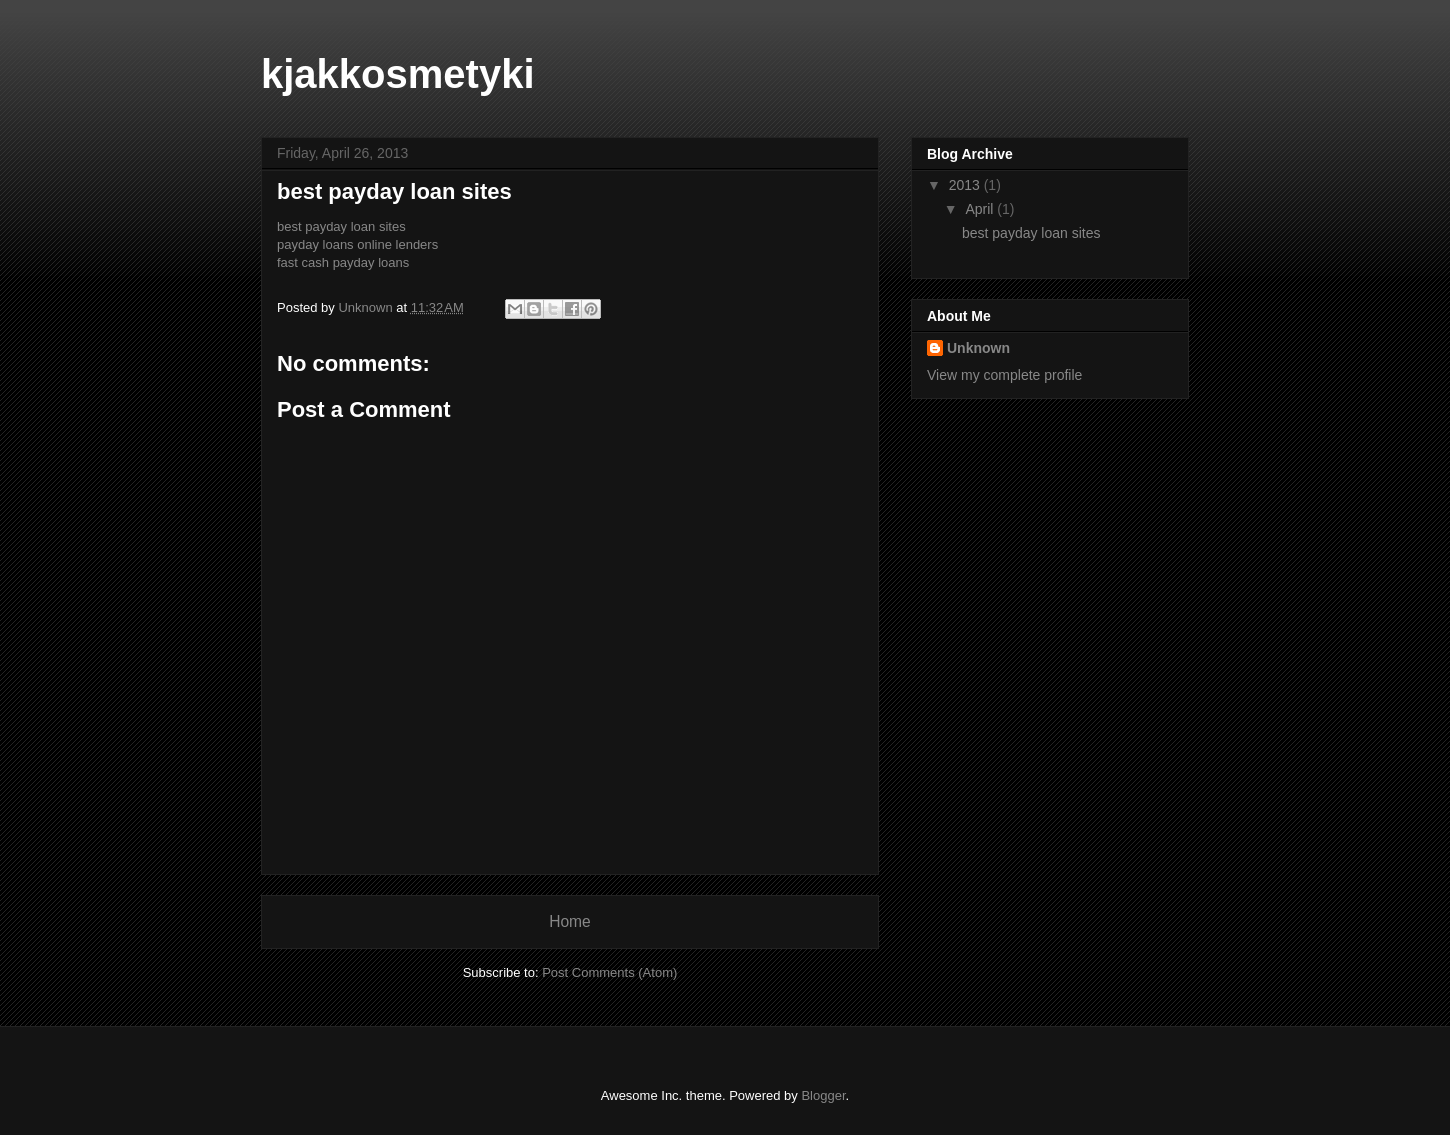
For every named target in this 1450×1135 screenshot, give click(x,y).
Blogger (823, 1095)
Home (570, 921)
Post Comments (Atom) (609, 972)
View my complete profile (1004, 375)
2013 (966, 185)
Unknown (978, 348)
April (981, 209)
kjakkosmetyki (398, 74)
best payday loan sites (341, 226)
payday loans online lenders (357, 244)
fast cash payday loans (343, 262)
